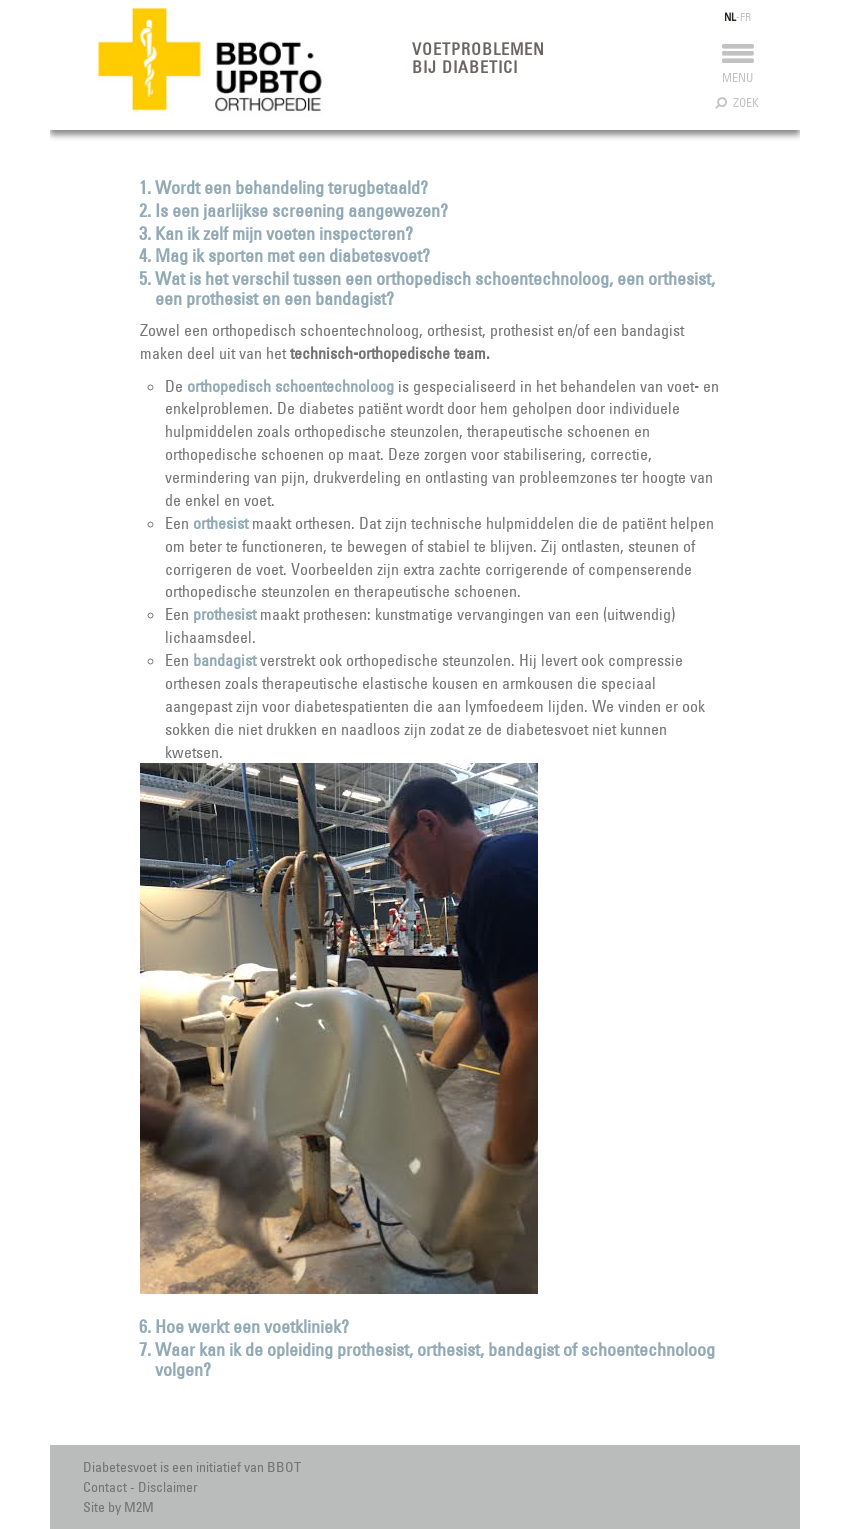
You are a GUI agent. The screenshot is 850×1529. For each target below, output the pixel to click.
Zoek (737, 102)
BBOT (284, 1467)
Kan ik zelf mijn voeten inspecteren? (284, 233)
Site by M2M (118, 1507)
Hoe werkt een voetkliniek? (252, 1326)
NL (730, 17)
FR (745, 17)
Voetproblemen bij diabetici (478, 58)
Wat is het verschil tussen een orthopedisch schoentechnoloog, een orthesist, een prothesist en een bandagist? (435, 288)
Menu (737, 69)
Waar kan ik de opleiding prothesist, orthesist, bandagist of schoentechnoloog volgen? (435, 1359)
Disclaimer (168, 1487)
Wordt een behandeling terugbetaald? (291, 187)
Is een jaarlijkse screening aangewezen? (301, 210)
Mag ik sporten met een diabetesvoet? (292, 255)
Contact (105, 1487)
